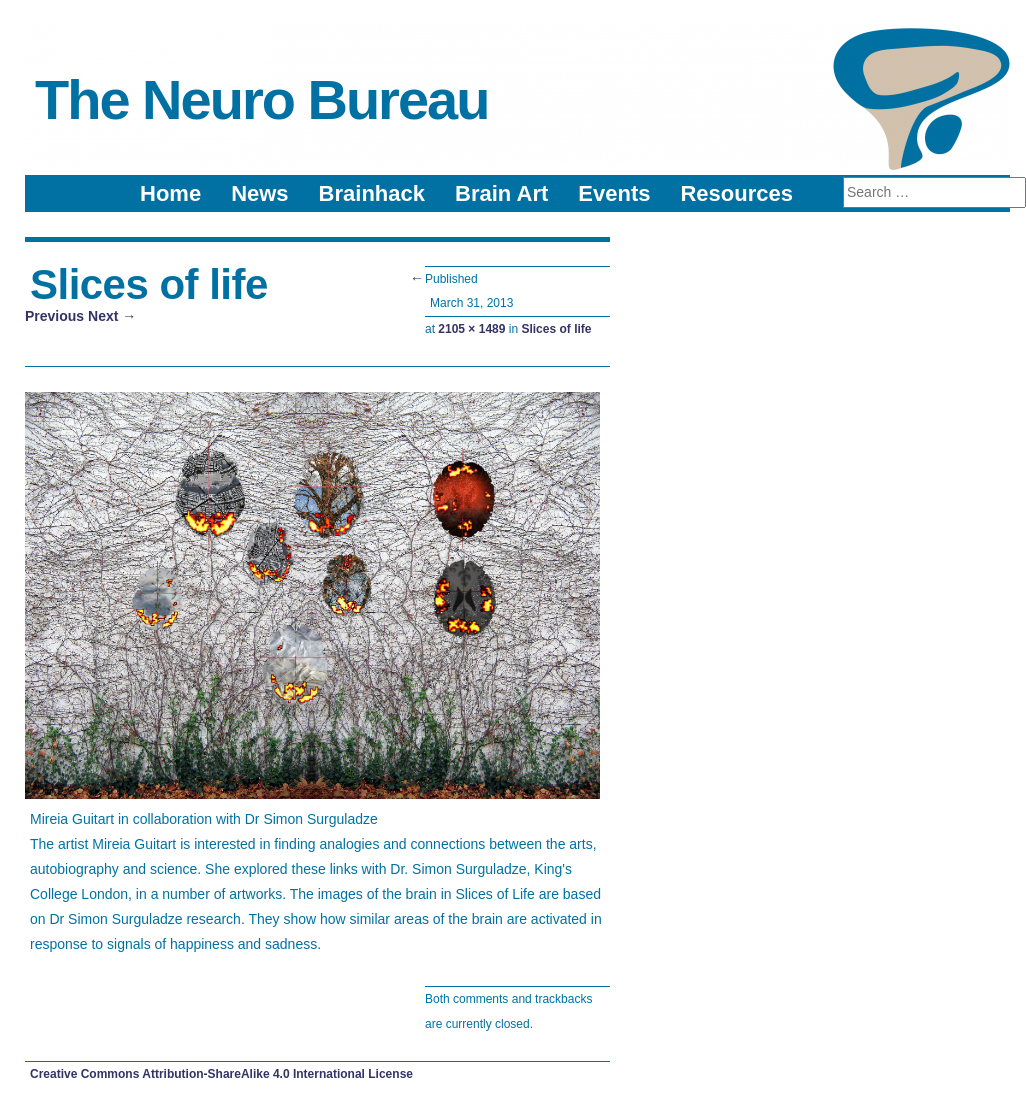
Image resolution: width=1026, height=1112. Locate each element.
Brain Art (501, 193)
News (259, 193)
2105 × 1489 (471, 329)
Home (170, 193)
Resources (736, 193)
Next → (112, 316)
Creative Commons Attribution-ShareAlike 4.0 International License (221, 1074)
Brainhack (372, 193)
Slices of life (556, 329)
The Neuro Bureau (261, 99)
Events (614, 193)
